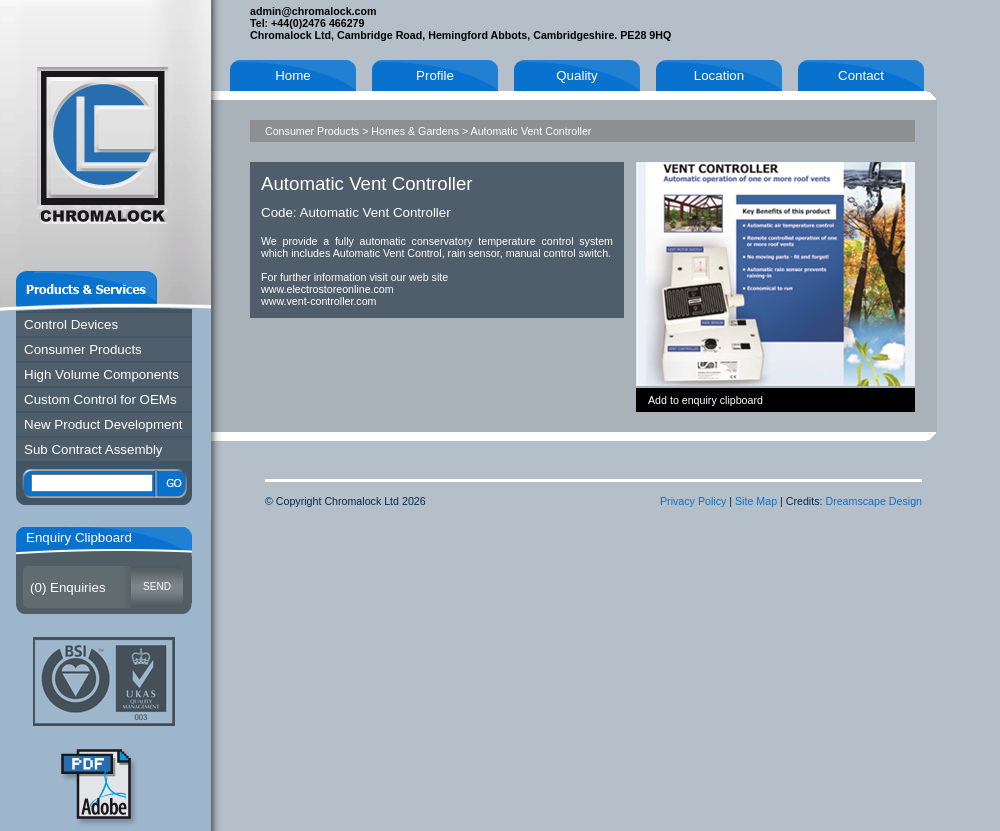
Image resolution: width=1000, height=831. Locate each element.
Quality (576, 75)
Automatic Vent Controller (531, 131)
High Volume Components (101, 374)
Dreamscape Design (873, 501)
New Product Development (103, 424)
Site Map (756, 501)
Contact (861, 75)
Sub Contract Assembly (93, 449)
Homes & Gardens (415, 131)
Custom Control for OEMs (100, 399)
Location (719, 75)
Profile (435, 75)
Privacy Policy (693, 501)
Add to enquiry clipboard (705, 400)
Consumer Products (83, 349)
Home (293, 75)
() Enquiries (68, 587)
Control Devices (71, 324)
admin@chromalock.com (313, 11)
